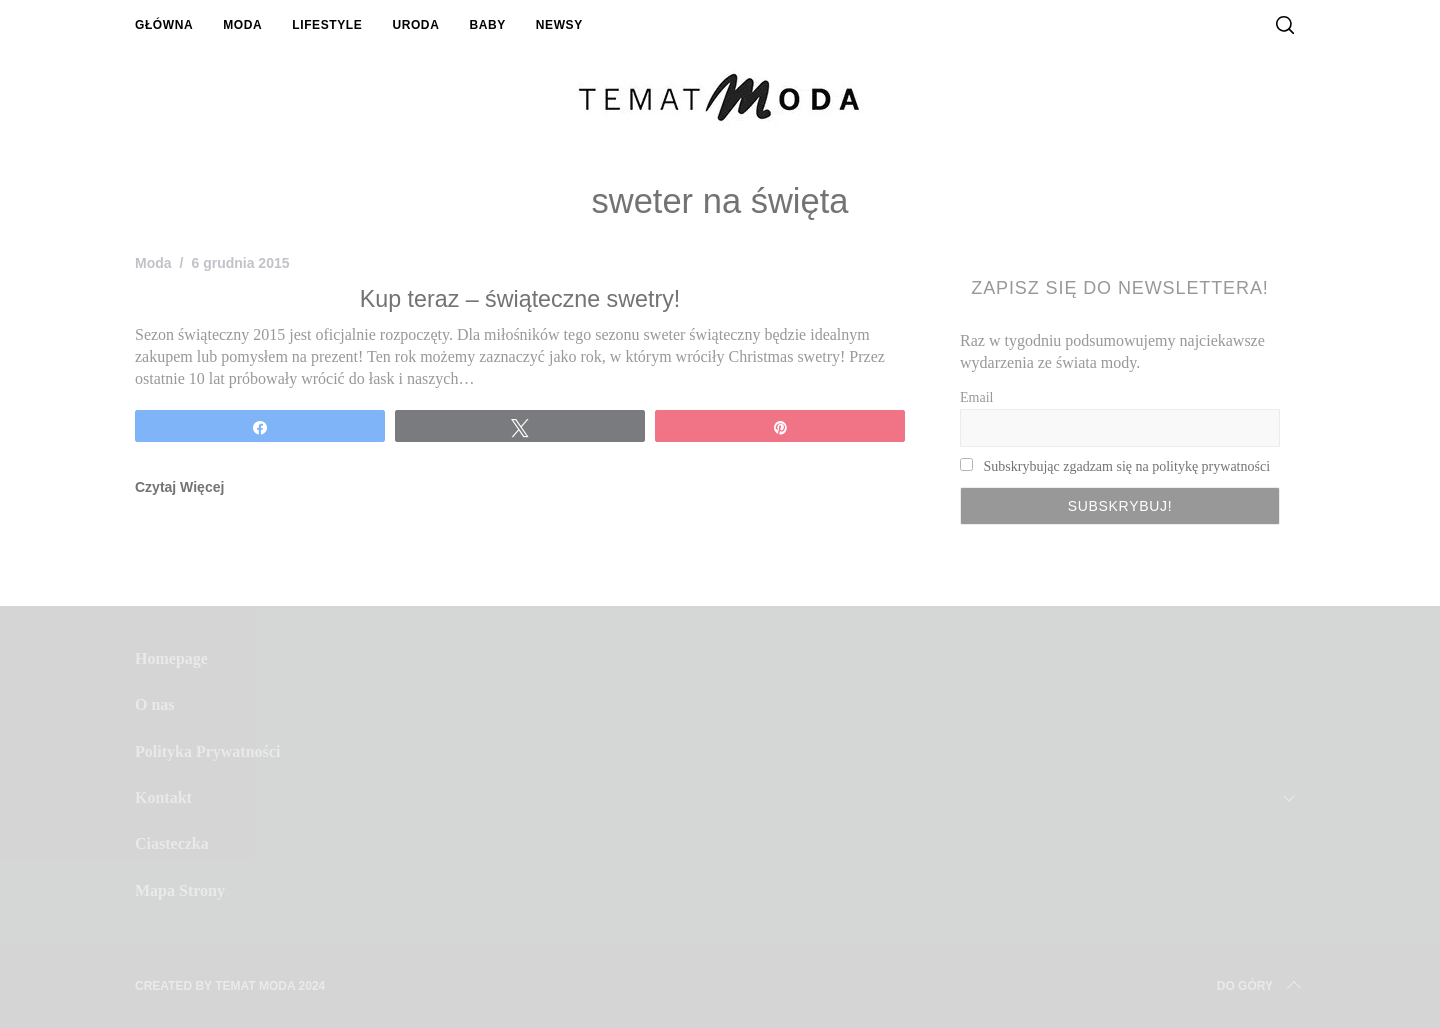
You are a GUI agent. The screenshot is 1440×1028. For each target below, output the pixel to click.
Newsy (559, 25)
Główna (164, 25)
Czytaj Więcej (179, 487)
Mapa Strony (180, 890)
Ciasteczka (172, 843)
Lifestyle (327, 25)
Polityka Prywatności (207, 751)
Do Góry (1261, 986)
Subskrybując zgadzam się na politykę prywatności (1127, 466)
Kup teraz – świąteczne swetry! (520, 299)
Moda (242, 25)
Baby (487, 25)
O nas (155, 704)
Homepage (171, 658)
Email (976, 397)
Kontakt (163, 797)
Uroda (415, 25)
